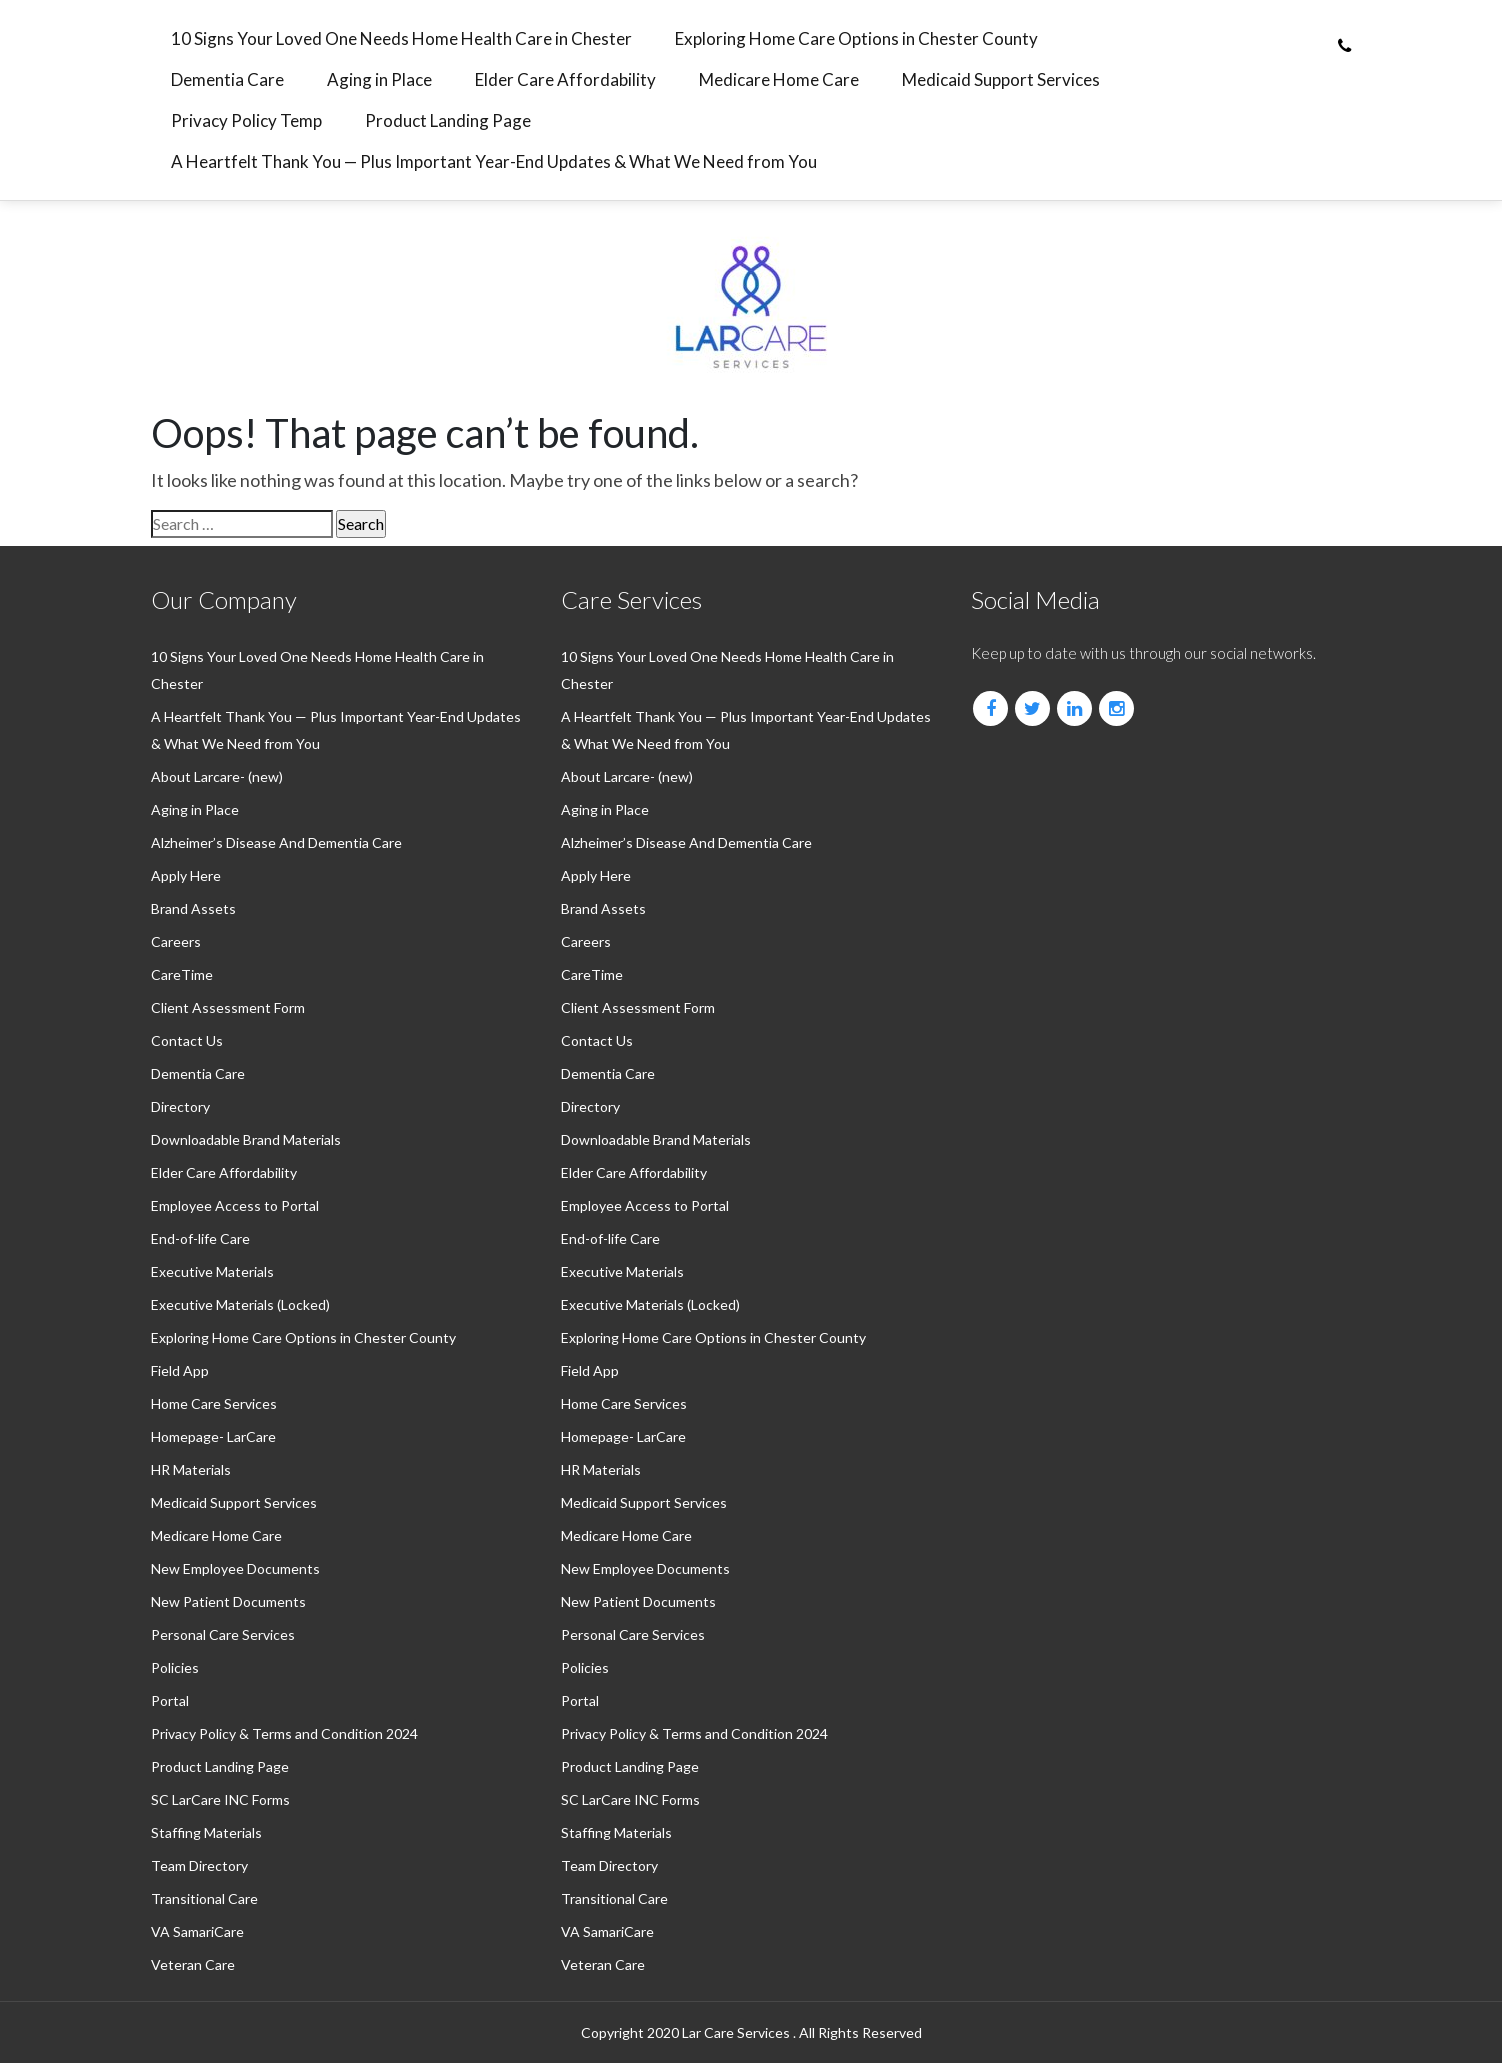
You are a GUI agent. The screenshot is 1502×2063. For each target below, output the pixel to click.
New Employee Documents (235, 1568)
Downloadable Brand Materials (246, 1139)
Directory (180, 1106)
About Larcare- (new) (217, 776)
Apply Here (186, 875)
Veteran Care (193, 1964)
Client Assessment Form (228, 1007)
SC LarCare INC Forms (220, 1799)
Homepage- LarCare (213, 1436)
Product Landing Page (448, 120)
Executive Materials (212, 1271)
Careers (176, 941)
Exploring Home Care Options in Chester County (856, 38)
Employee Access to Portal (235, 1205)
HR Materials (191, 1469)
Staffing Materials (206, 1832)
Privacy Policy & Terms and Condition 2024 (284, 1733)
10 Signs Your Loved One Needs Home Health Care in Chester (401, 38)
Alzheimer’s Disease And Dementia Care (276, 842)
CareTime (182, 974)
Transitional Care (204, 1898)
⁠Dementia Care (227, 79)
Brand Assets (193, 908)
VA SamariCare (197, 1931)
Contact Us (187, 1040)
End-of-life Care (200, 1238)
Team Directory (199, 1865)
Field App (180, 1370)
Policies (175, 1667)
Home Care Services (214, 1403)
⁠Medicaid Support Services (1001, 79)
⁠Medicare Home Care (779, 79)
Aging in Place (379, 79)
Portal (170, 1700)
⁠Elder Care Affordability (565, 79)
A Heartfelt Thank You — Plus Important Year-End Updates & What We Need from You (494, 161)
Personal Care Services (223, 1634)
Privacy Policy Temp (246, 120)
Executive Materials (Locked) (240, 1304)
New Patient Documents (228, 1601)
